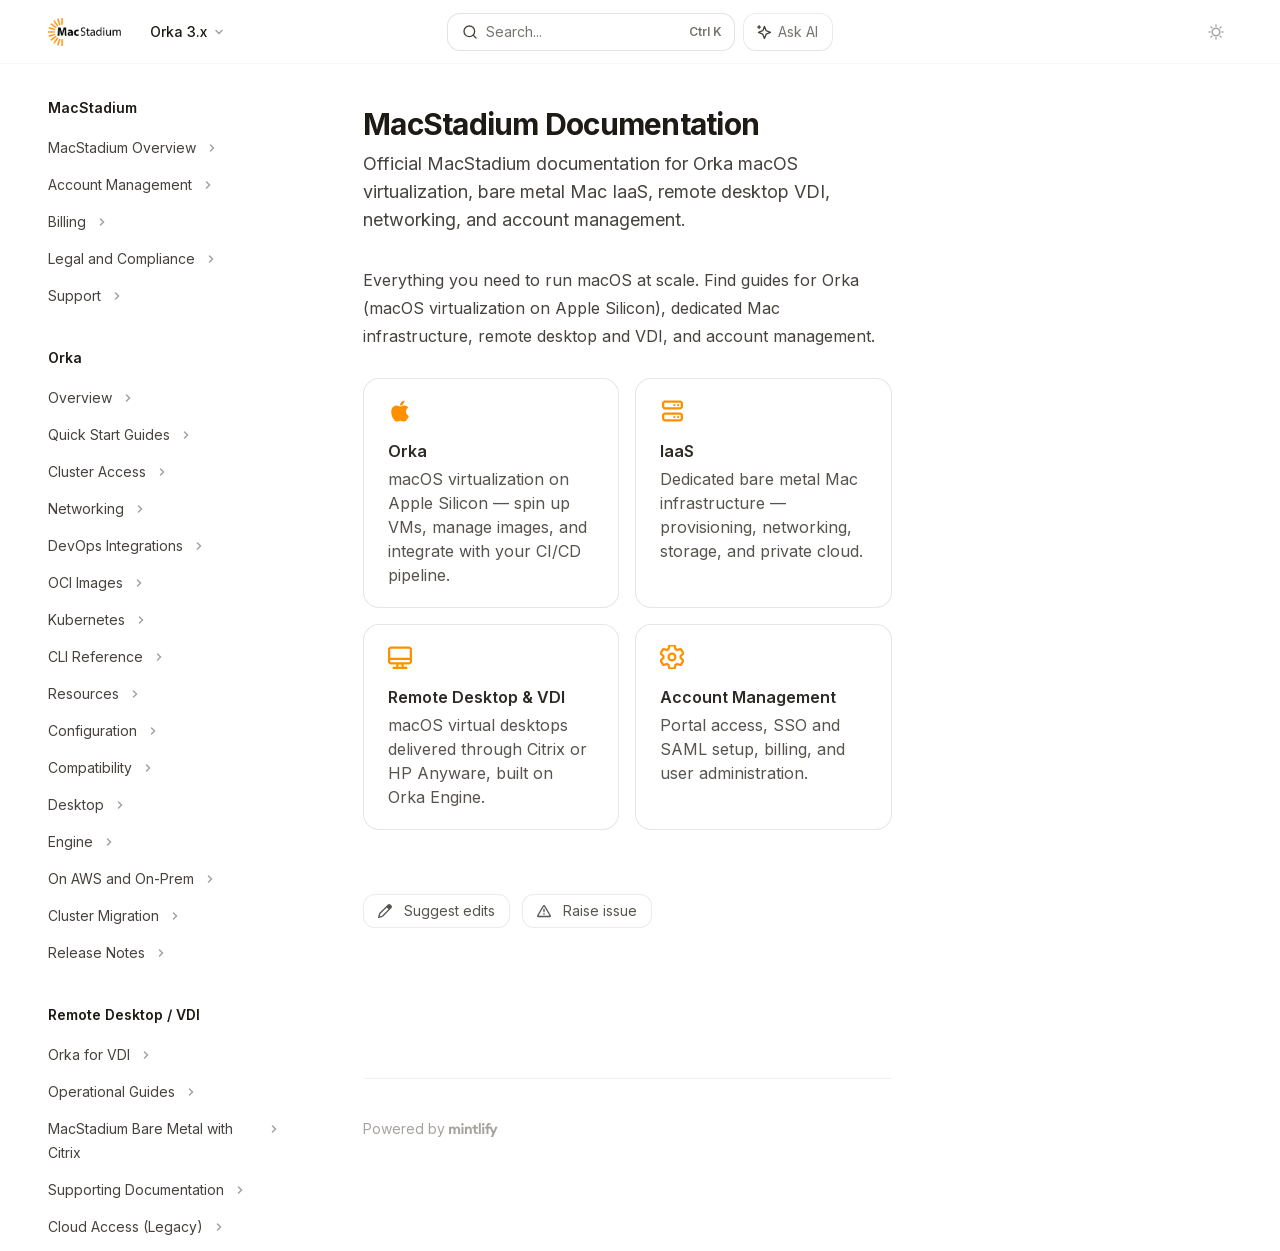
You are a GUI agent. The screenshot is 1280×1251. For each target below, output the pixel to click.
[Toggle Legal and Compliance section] (160, 259)
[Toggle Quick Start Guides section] (160, 435)
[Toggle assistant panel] (788, 32)
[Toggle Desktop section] (160, 805)
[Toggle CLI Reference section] (160, 657)
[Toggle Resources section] (160, 694)
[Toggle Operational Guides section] (160, 1092)
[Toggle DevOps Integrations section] (160, 546)
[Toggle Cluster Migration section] (160, 916)
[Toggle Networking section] (160, 509)
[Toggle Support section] (160, 296)
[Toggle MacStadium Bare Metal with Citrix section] (160, 1141)
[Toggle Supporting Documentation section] (160, 1190)
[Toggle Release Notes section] (160, 953)
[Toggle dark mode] (1216, 32)
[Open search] (591, 32)
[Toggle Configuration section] (160, 731)
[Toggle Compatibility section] (160, 768)
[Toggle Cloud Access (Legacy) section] (160, 1227)
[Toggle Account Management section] (160, 185)
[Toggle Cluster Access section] (160, 472)
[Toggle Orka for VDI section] (160, 1055)
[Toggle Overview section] (160, 398)
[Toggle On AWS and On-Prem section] (160, 879)
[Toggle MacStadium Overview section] (160, 148)
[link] (491, 493)
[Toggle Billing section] (160, 222)
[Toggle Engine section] (160, 842)
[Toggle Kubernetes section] (160, 620)
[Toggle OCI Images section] (160, 583)
